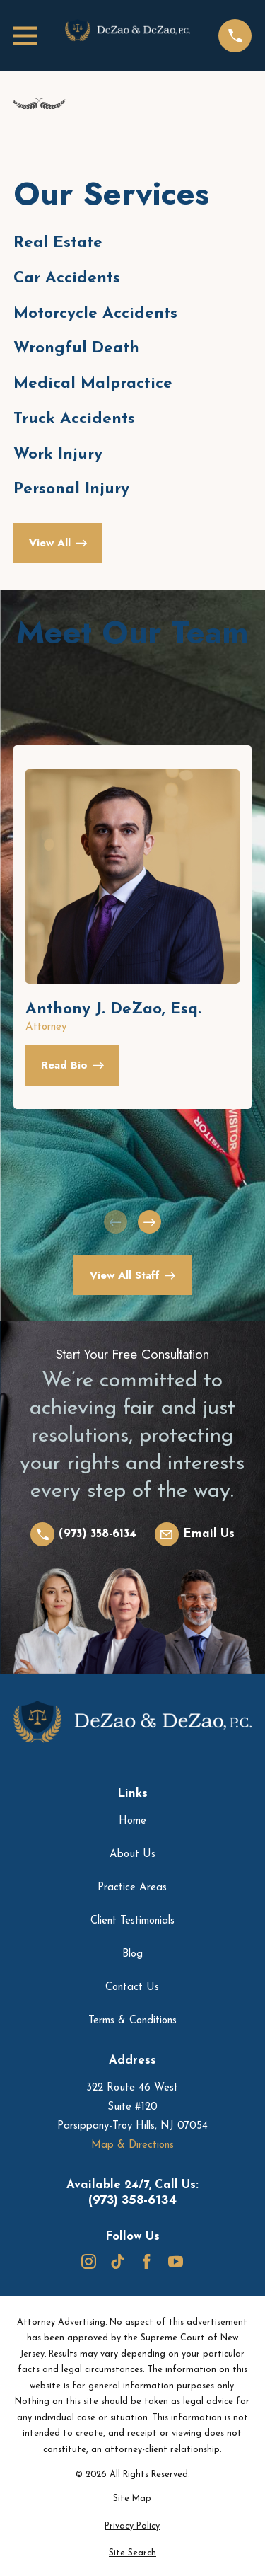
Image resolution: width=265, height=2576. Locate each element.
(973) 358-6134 (132, 2200)
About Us (132, 1854)
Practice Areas (132, 1887)
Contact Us (132, 1987)
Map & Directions (132, 2145)
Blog (132, 1954)
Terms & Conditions (132, 2021)
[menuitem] (132, 2499)
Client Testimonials (132, 1921)
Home (132, 1821)
